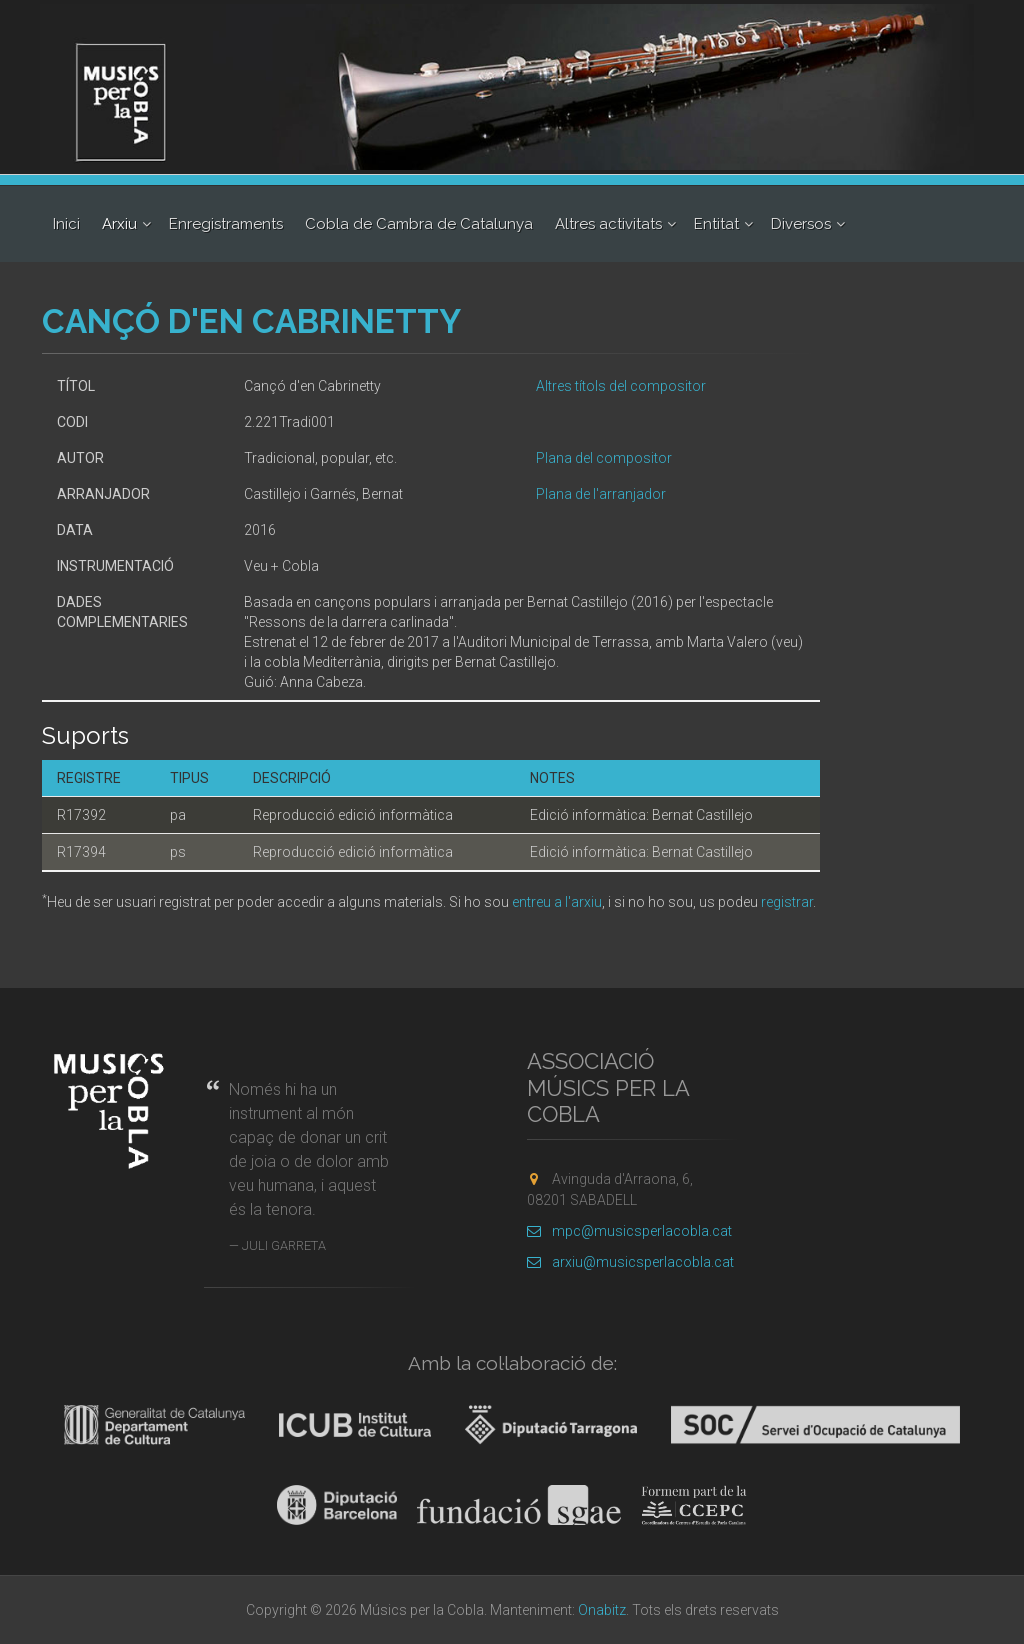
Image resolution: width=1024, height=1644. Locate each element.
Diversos (801, 224)
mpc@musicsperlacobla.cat (629, 1231)
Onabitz (602, 1610)
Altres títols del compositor (621, 386)
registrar (787, 902)
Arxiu (119, 224)
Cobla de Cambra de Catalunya (419, 224)
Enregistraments (226, 224)
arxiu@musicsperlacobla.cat (630, 1262)
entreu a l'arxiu (557, 902)
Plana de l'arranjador (601, 494)
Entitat (716, 224)
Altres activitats (608, 224)
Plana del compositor (604, 458)
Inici (66, 224)
